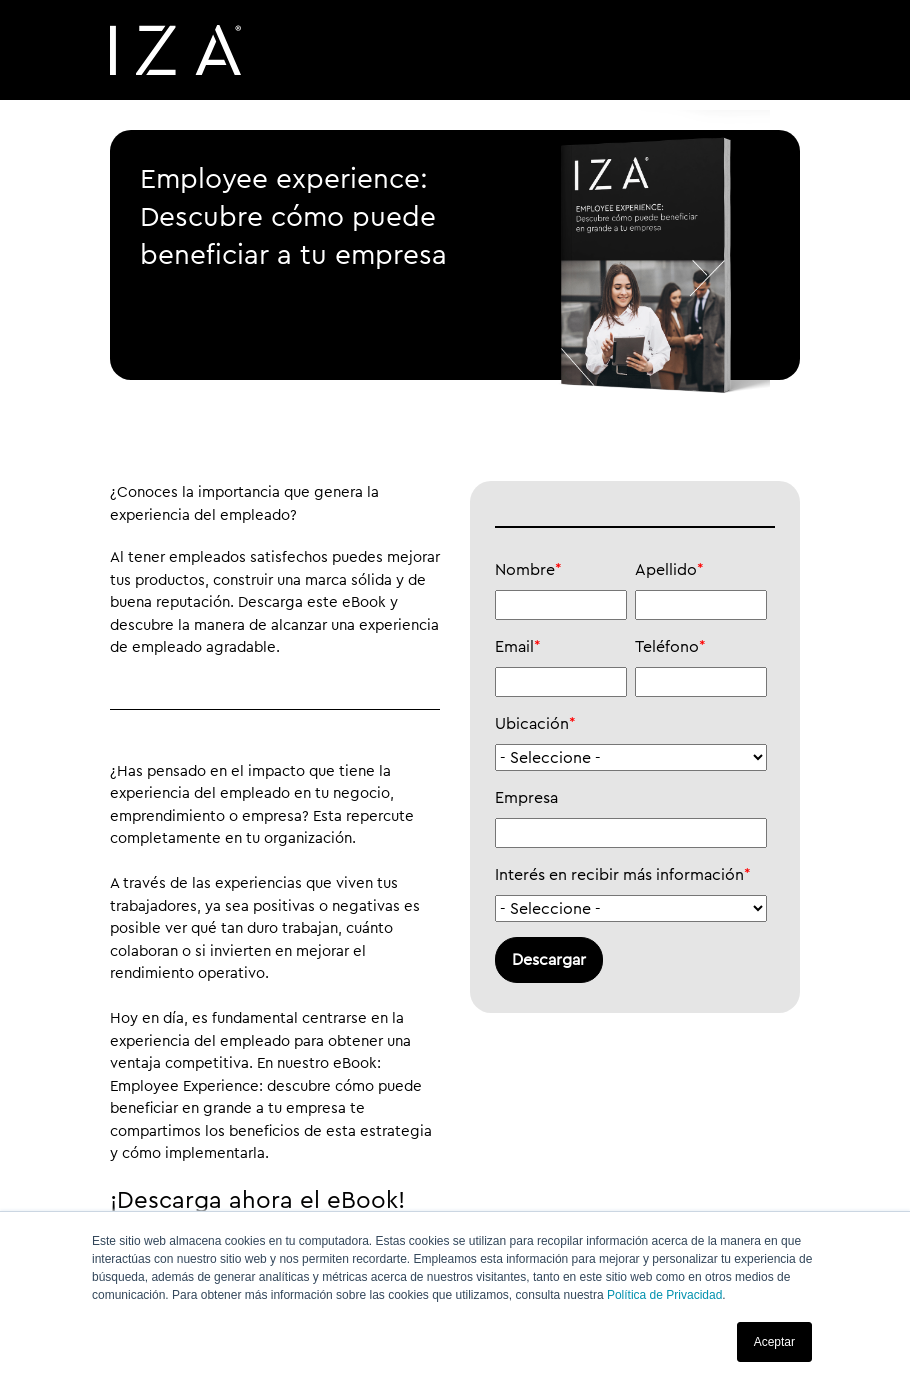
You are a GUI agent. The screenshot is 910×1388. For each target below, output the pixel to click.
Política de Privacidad (664, 1295)
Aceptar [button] (774, 1342)
